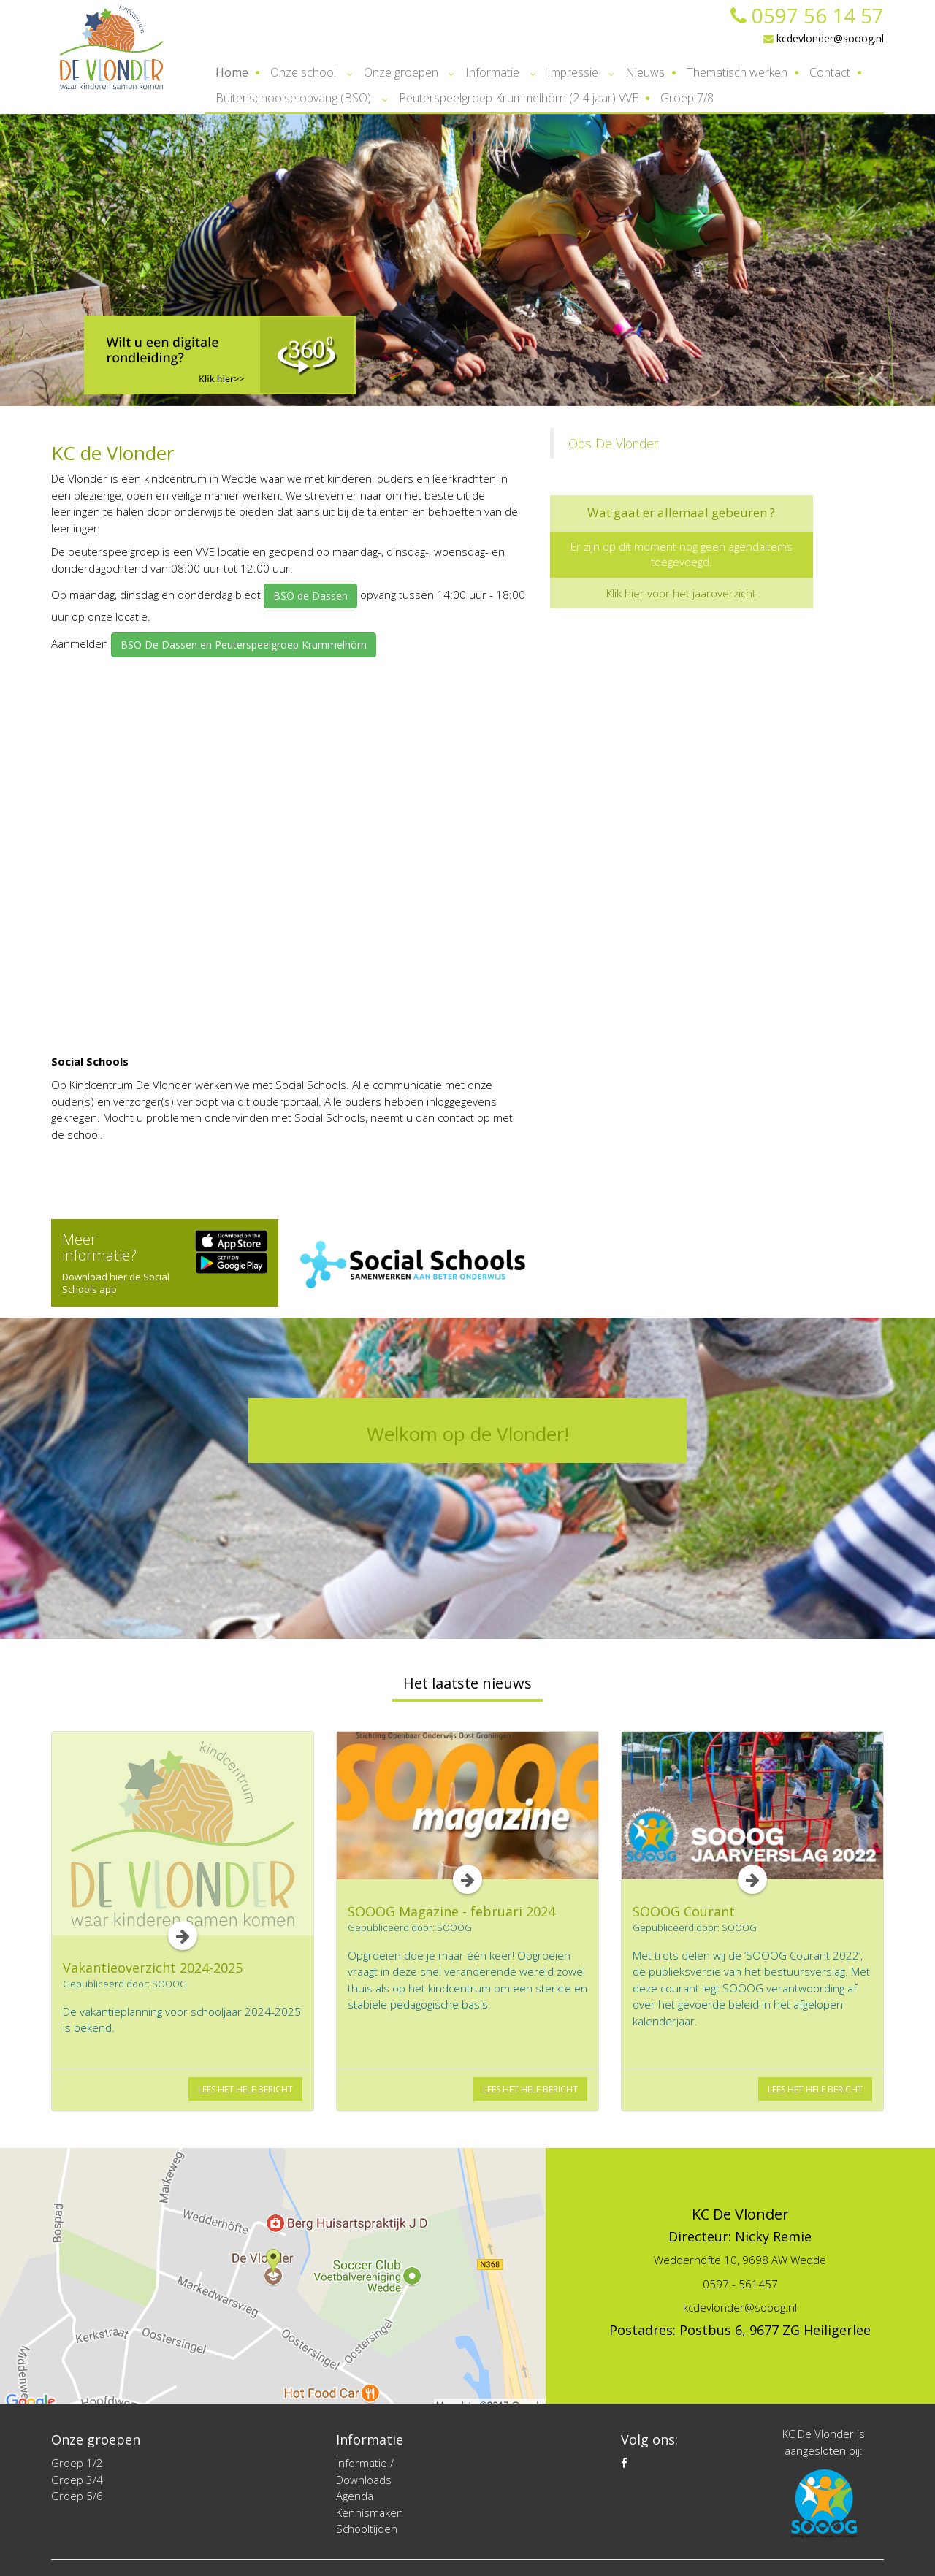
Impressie (572, 72)
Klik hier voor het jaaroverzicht (681, 593)
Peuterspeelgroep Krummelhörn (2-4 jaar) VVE (518, 98)
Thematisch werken (737, 72)
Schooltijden (366, 2528)
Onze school (303, 72)
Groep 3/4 (77, 2479)
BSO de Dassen (310, 596)
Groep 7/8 (687, 98)
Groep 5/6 (77, 2495)
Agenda (354, 2495)
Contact (829, 72)
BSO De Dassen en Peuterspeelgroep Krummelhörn (244, 644)
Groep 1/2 (77, 2462)
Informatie (492, 72)
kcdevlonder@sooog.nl (823, 38)
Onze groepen (401, 72)
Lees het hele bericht (245, 2089)
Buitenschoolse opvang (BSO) (293, 98)
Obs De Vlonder (613, 443)
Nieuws (645, 72)
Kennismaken (369, 2512)
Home (231, 72)
